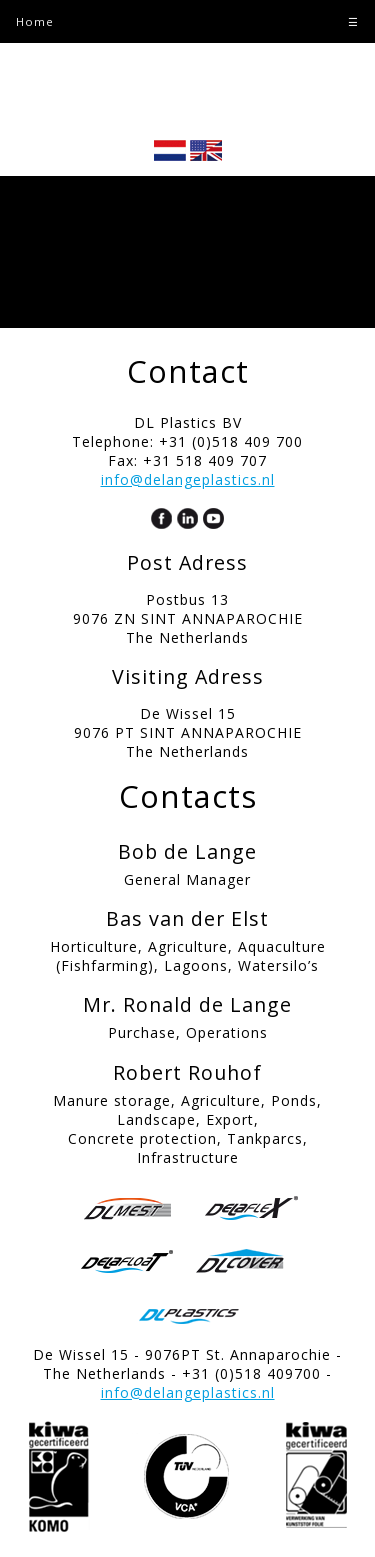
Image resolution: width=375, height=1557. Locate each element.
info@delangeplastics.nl (188, 479)
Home (35, 21)
